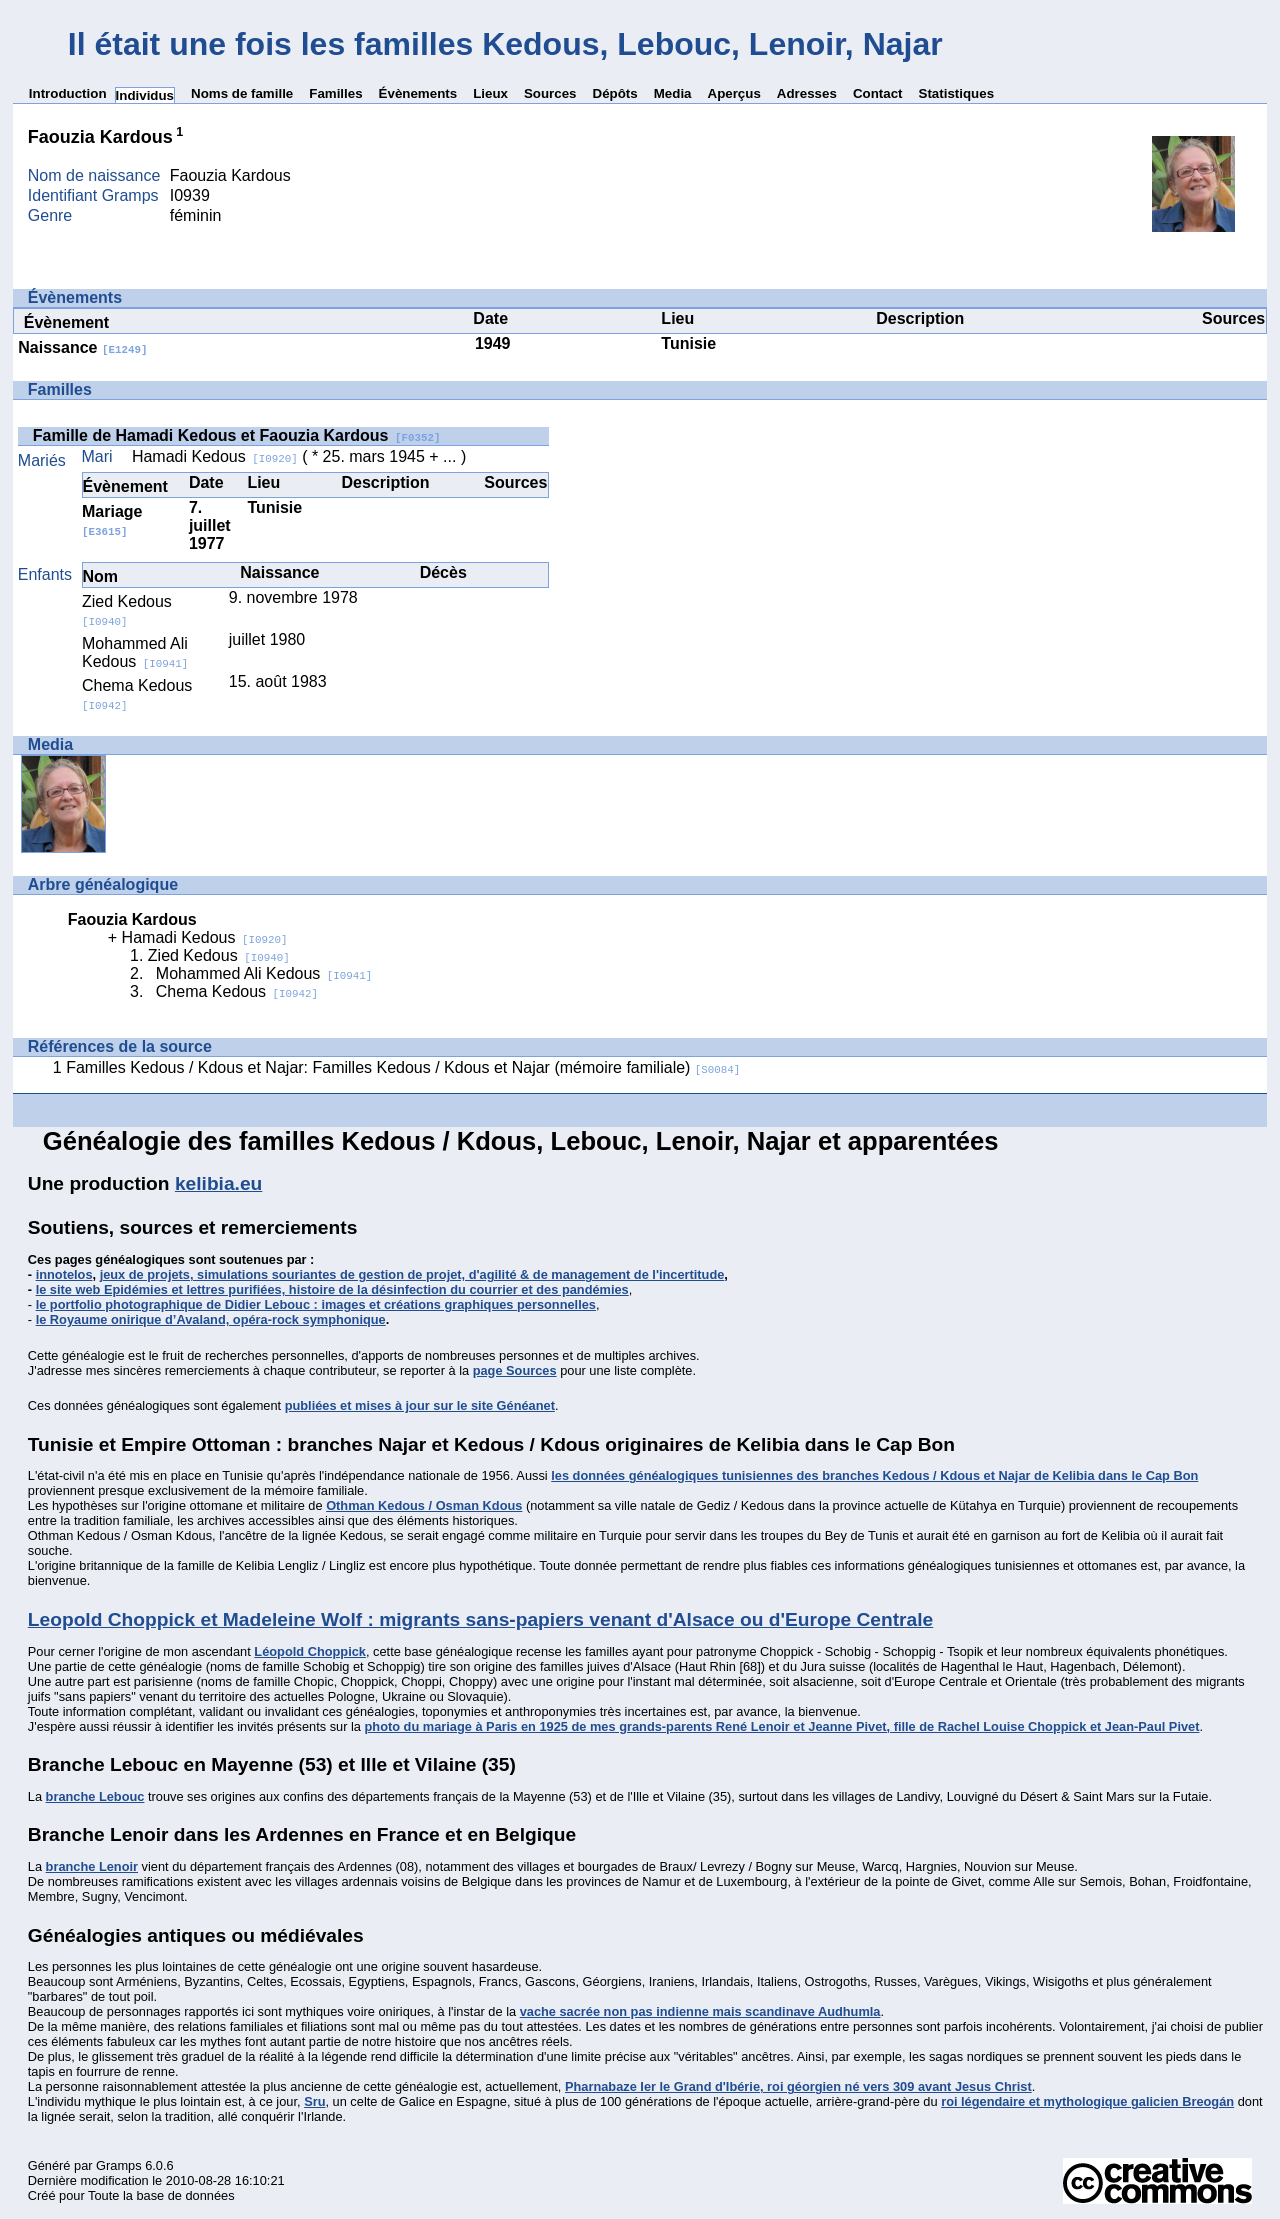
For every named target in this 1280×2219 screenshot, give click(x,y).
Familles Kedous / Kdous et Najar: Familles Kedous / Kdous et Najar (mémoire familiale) (403, 1067)
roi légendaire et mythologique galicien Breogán (1087, 2101)
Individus (145, 95)
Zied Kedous (127, 610)
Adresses (807, 93)
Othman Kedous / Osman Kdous (424, 1505)
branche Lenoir (92, 1866)
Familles (335, 93)
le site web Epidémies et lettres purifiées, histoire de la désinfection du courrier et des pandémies (332, 1289)
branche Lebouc (95, 1796)
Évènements (418, 93)
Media (673, 93)
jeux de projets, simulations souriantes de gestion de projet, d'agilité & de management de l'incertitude (412, 1274)
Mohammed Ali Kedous (135, 652)
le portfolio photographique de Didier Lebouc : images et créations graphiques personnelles (316, 1304)
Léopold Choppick (310, 1651)
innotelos (64, 1274)
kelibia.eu (218, 1183)
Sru (314, 2101)
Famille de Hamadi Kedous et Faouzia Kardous (237, 435)
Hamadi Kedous (215, 456)
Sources (550, 93)
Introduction (68, 93)
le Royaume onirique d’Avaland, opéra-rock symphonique (211, 1319)
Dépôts (615, 93)
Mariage (112, 520)
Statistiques (957, 93)
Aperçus (734, 93)
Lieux (490, 93)
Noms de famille (242, 93)
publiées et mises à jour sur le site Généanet (420, 1405)
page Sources (515, 1370)
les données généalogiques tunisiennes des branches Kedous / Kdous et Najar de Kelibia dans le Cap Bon (874, 1475)
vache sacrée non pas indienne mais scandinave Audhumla (700, 2011)
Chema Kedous (237, 991)
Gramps (119, 2165)
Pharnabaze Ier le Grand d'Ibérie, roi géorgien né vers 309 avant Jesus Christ (798, 2086)
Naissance (82, 347)
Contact (878, 93)
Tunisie (688, 343)
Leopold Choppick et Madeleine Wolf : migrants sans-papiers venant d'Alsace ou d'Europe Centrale (480, 1619)
